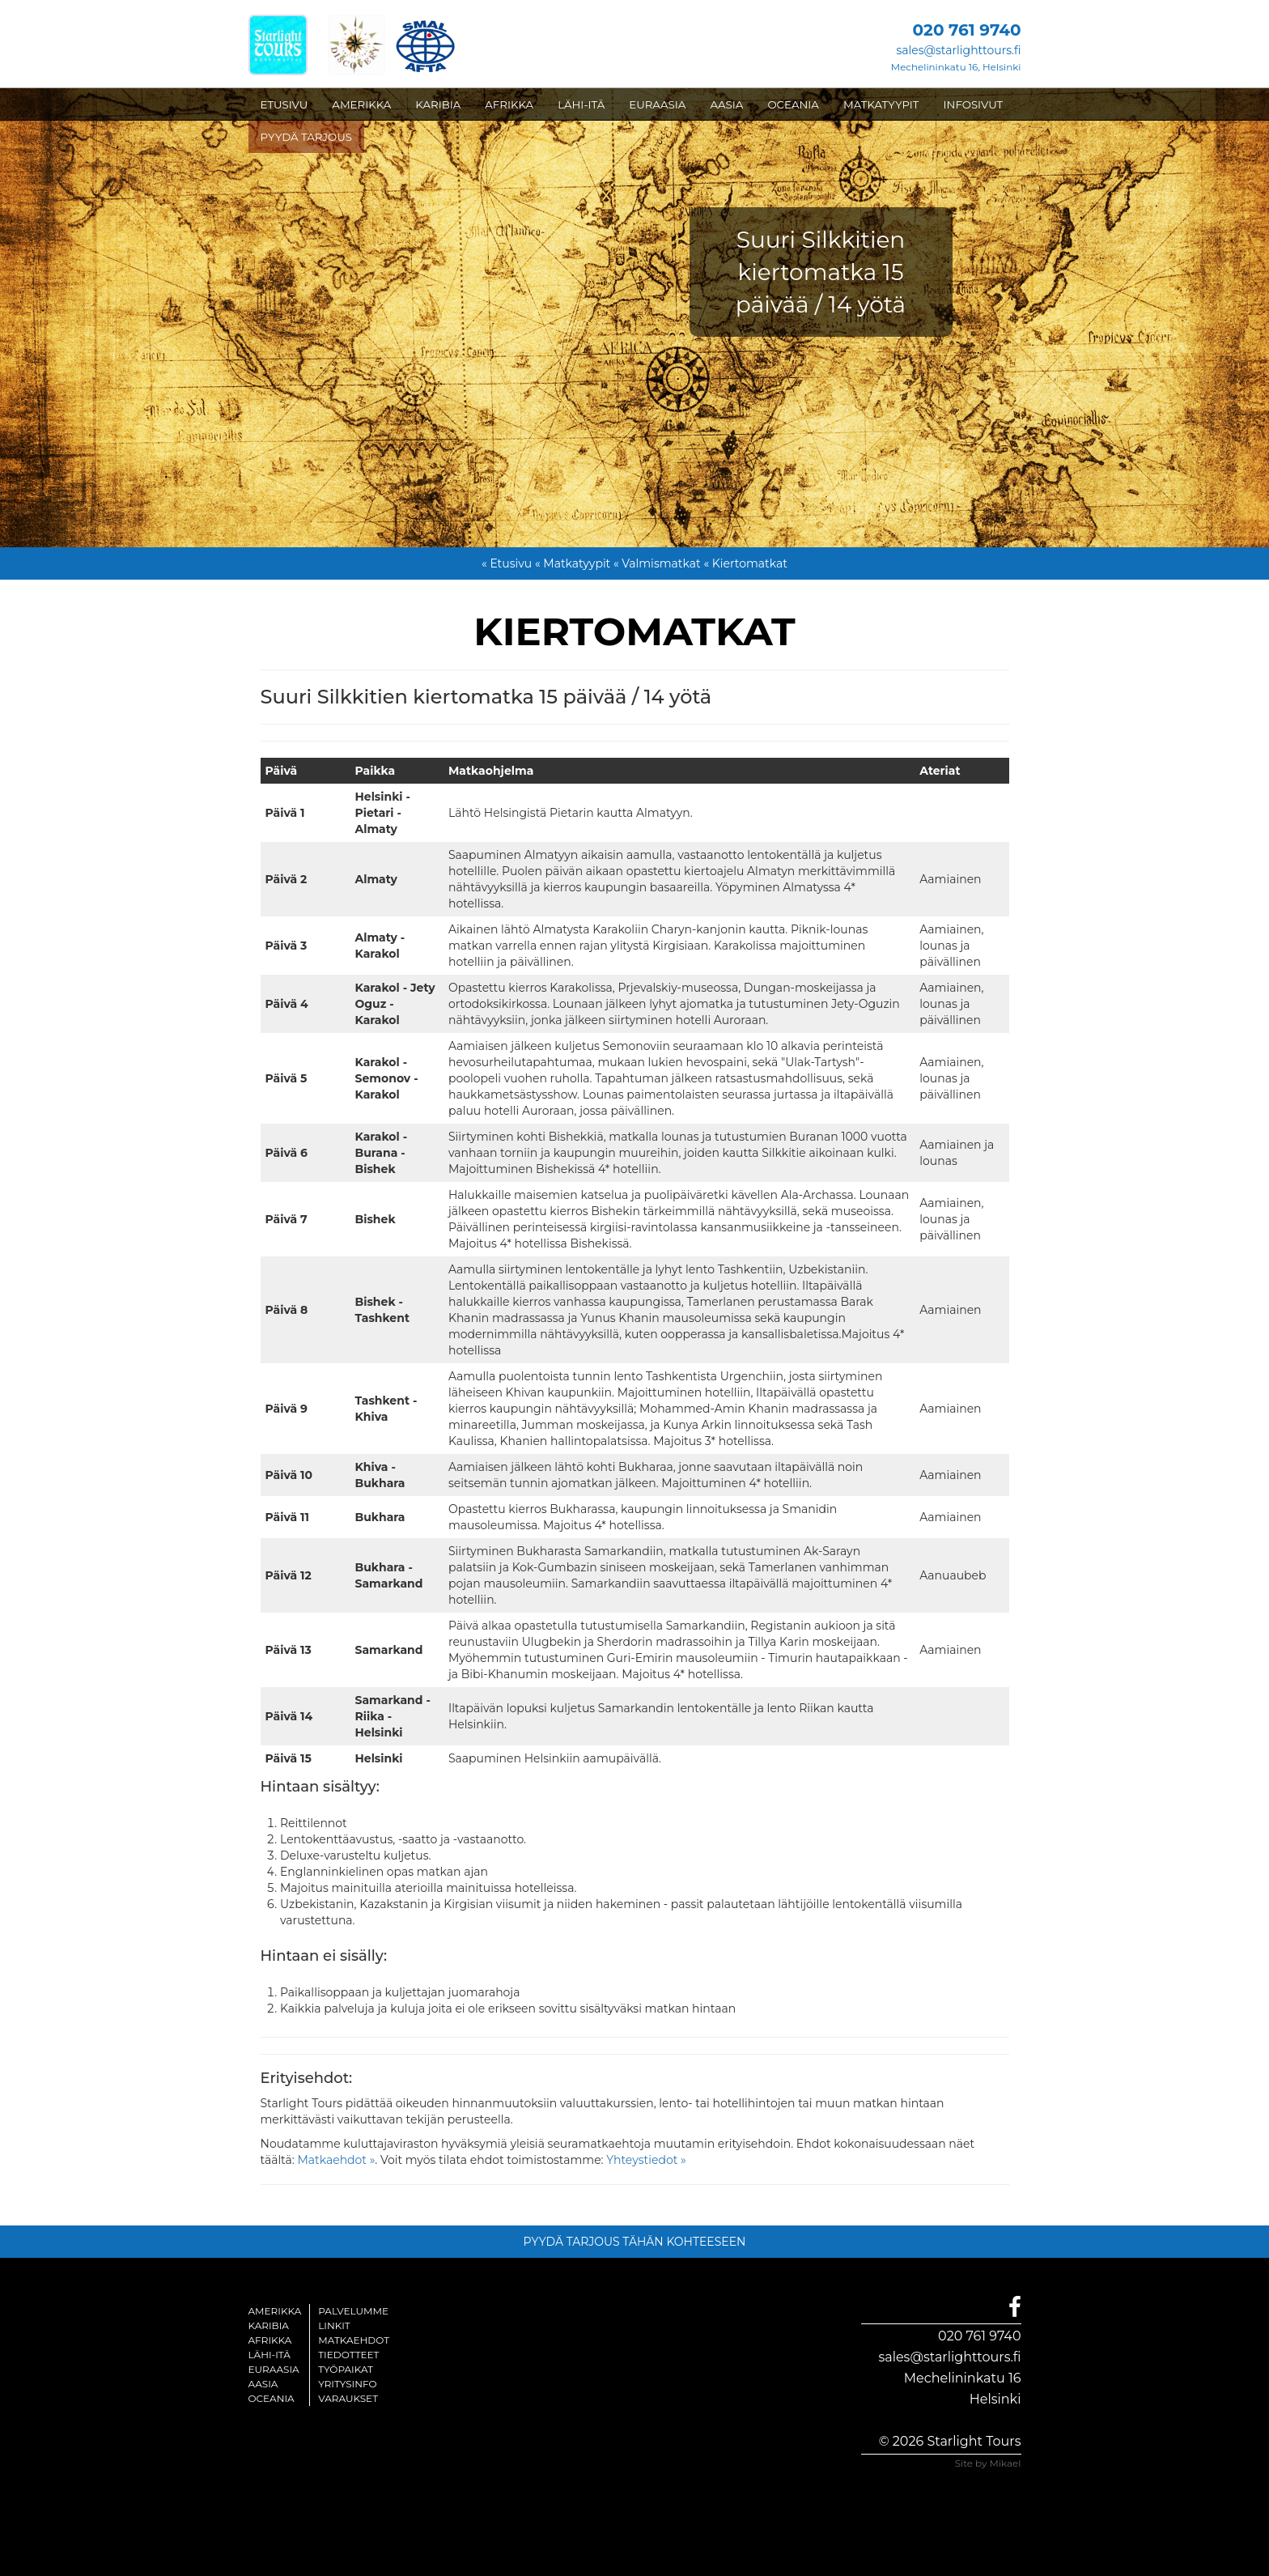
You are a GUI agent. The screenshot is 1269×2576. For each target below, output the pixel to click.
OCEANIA (793, 104)
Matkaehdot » (336, 2160)
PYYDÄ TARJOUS (306, 136)
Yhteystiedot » (646, 2160)
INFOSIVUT (974, 104)
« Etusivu (507, 563)
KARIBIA (437, 104)
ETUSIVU (284, 104)
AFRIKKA (509, 104)
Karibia (268, 2325)
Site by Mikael (988, 2463)
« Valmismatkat (657, 563)
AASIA (726, 104)
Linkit (334, 2325)
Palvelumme (353, 2311)
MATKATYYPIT (881, 104)
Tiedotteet (348, 2355)
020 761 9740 (979, 2336)
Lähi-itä (269, 2355)
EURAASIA (657, 104)
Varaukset (348, 2398)
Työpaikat (345, 2369)
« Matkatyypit (572, 563)
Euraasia (273, 2369)
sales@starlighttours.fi (958, 50)
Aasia (263, 2384)
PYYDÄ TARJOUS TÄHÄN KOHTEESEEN (635, 2241)
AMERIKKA (361, 104)
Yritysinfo (347, 2384)
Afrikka (270, 2340)
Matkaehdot (353, 2340)
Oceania (271, 2398)
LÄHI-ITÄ (581, 104)
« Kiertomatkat (745, 563)
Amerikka (275, 2311)
